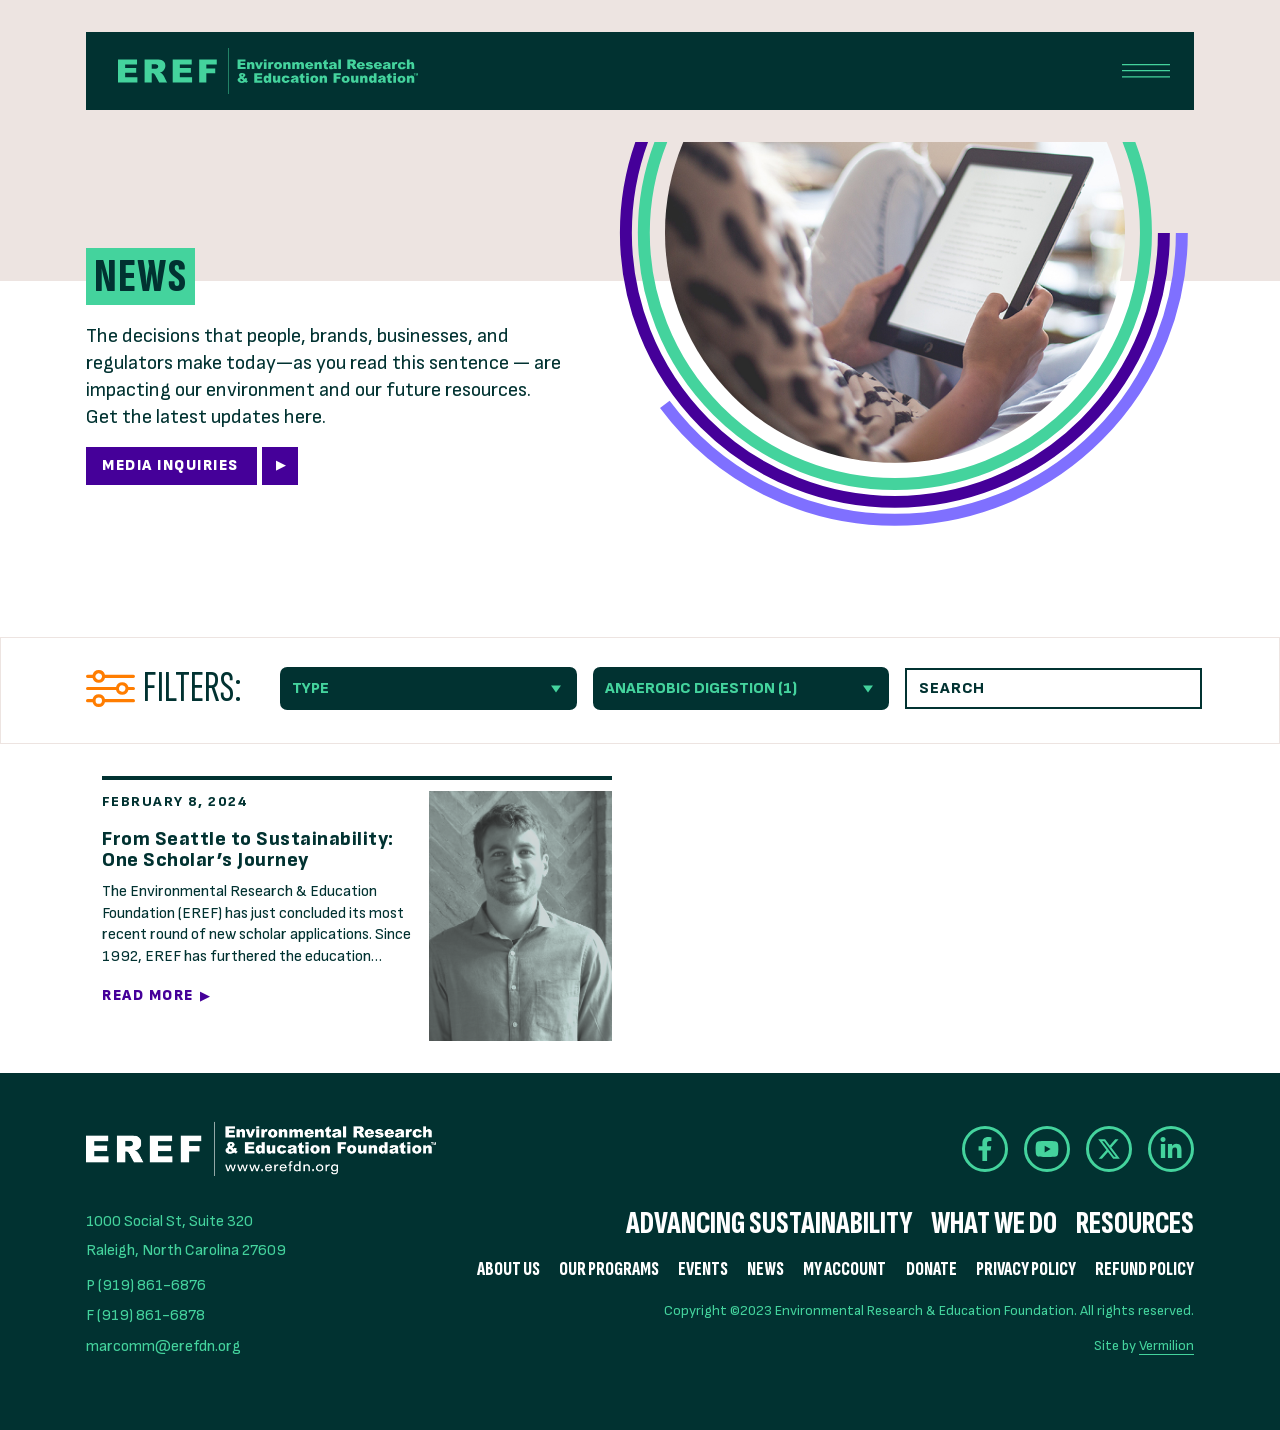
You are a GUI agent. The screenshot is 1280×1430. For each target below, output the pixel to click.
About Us (508, 1269)
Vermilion (1166, 1345)
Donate (931, 1269)
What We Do (994, 1224)
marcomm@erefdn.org (163, 1346)
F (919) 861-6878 (145, 1315)
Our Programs (609, 1269)
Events (703, 1269)
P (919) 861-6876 (146, 1285)
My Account (844, 1269)
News (765, 1269)
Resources (1135, 1224)
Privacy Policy (1026, 1269)
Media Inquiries (170, 465)
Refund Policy (1144, 1269)
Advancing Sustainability (769, 1224)
